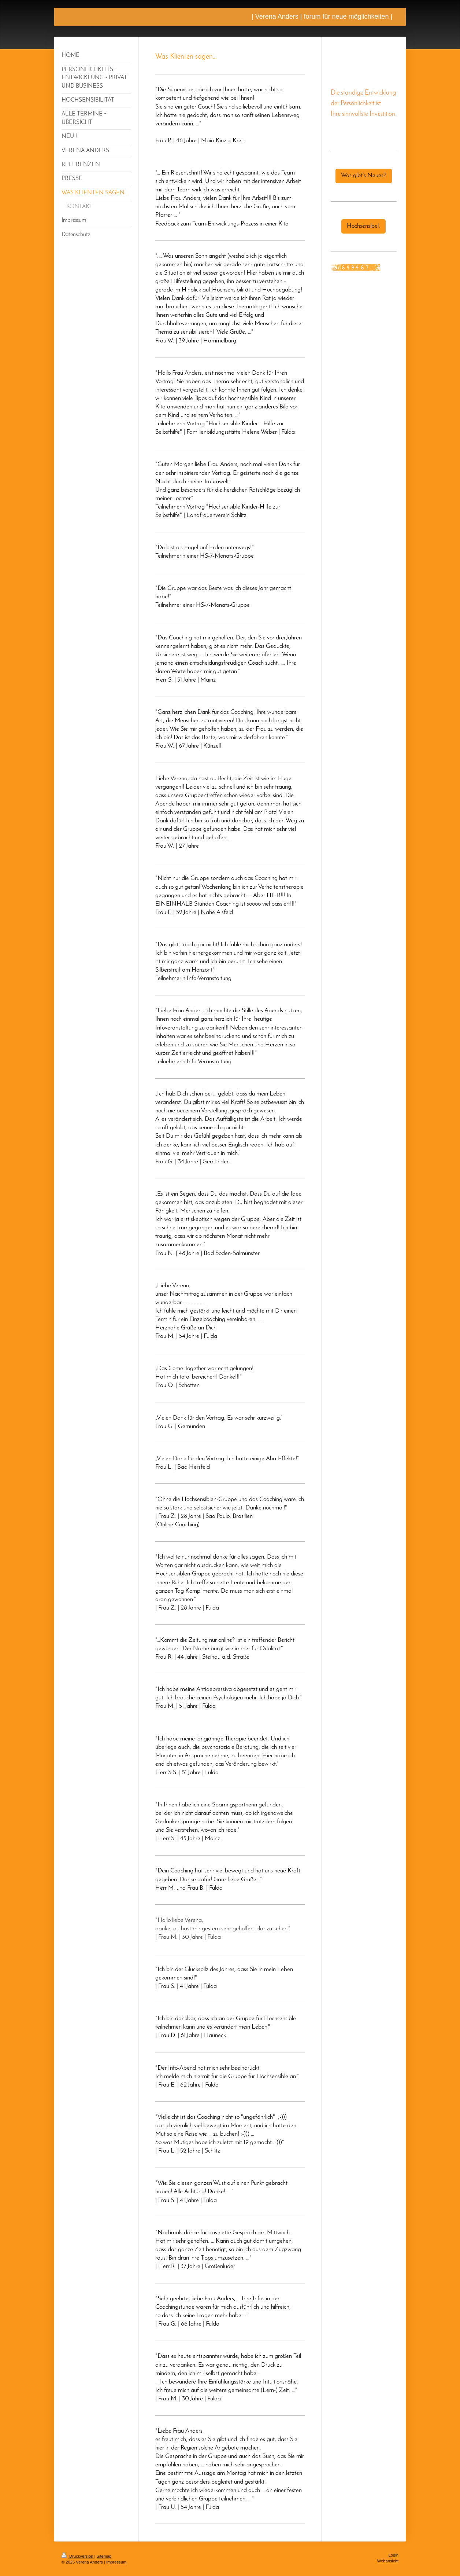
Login (393, 2555)
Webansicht (387, 2561)
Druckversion (78, 2556)
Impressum (116, 2562)
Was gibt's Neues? (363, 176)
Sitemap (104, 2556)
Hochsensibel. (363, 226)
